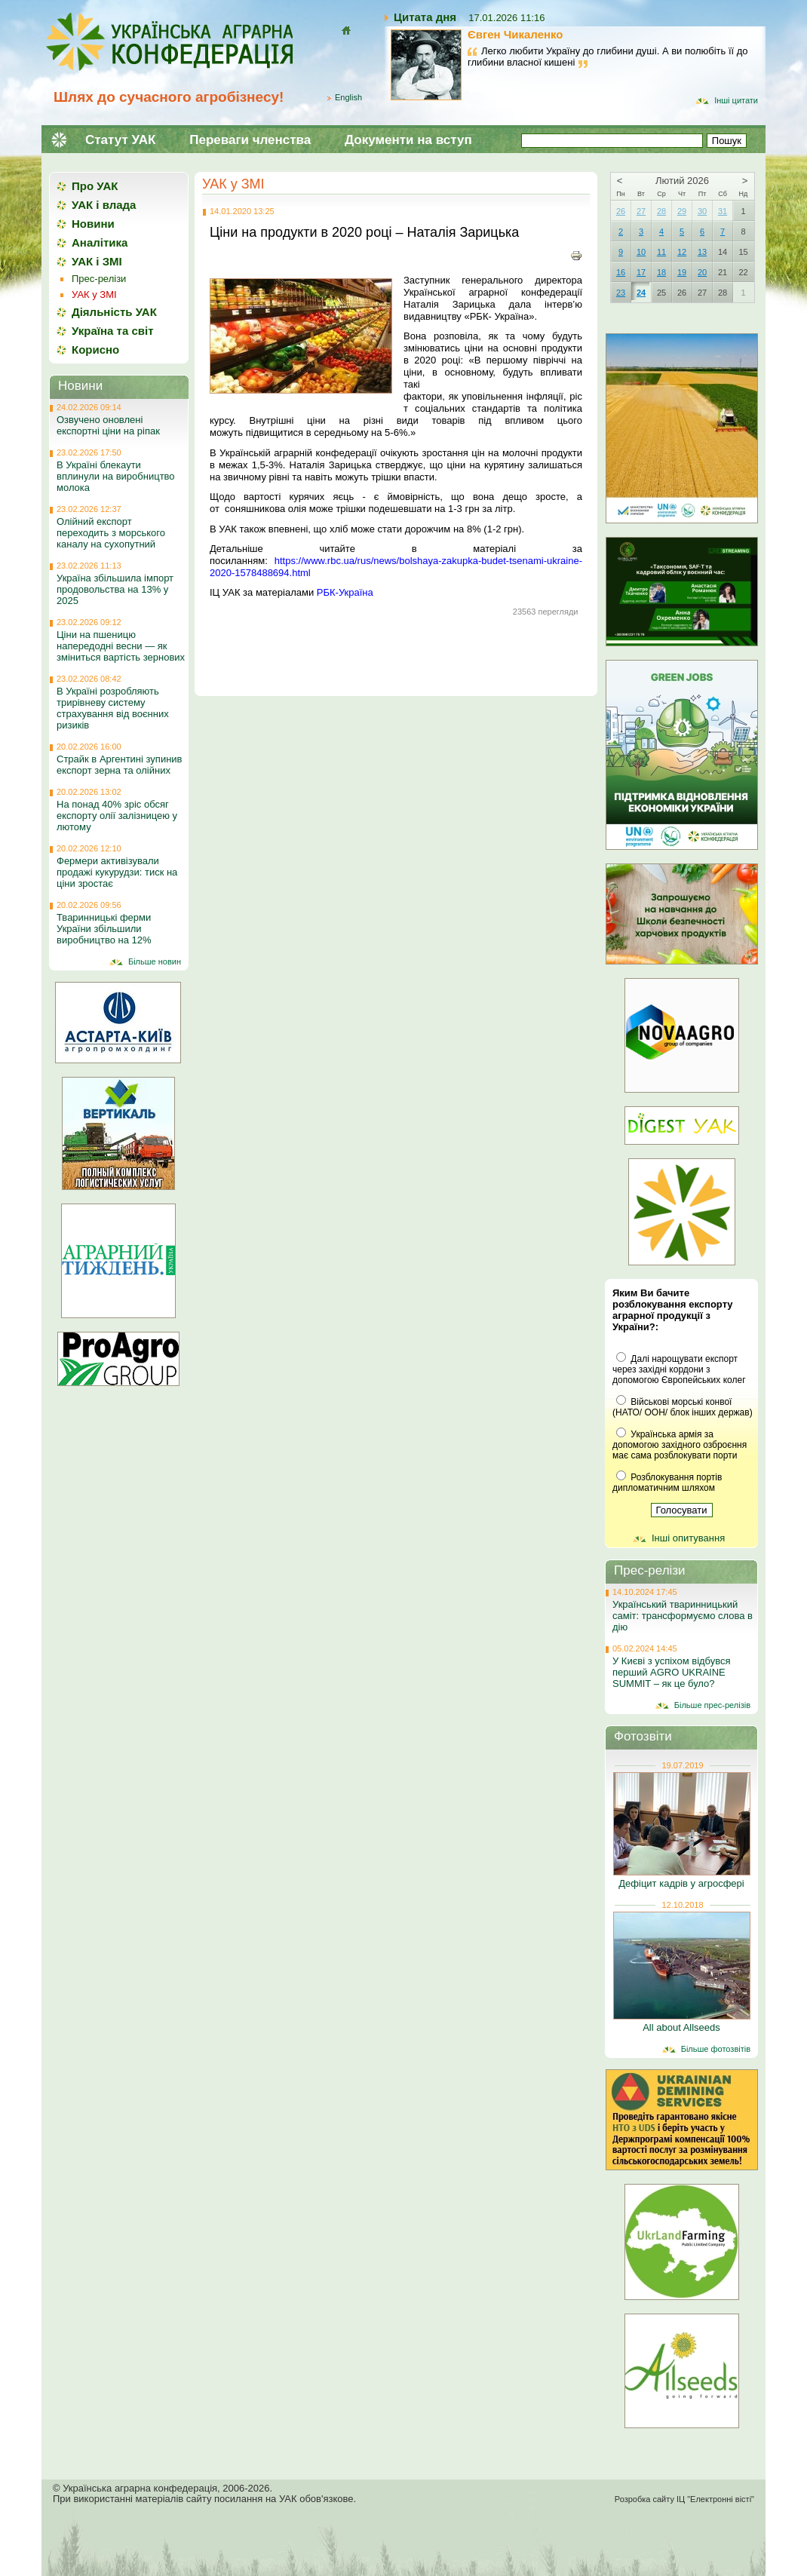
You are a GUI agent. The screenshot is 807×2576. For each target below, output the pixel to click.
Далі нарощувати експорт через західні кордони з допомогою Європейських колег (679, 1369)
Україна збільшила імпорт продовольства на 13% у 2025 (115, 589)
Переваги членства (250, 140)
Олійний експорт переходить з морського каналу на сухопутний (111, 533)
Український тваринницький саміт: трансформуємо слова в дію (682, 1616)
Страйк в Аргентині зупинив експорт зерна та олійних (120, 764)
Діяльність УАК (114, 311)
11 (661, 251)
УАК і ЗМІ (97, 261)
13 (702, 251)
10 (641, 251)
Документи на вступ (408, 140)
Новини (93, 223)
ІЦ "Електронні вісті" (715, 2499)
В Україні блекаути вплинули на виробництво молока (116, 476)
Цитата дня (425, 17)
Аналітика (99, 242)
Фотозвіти (643, 1736)
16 (620, 272)
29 (681, 211)
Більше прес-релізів (712, 1705)
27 (641, 211)
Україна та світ (113, 330)
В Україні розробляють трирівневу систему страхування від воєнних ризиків (113, 708)
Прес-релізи (99, 278)
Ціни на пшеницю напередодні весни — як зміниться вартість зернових (121, 646)
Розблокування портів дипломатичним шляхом (667, 1482)
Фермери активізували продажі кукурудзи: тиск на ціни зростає (117, 872)
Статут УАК (120, 140)
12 (681, 251)
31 (722, 211)
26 (620, 211)
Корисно (95, 349)
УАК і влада (104, 204)
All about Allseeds (681, 2027)
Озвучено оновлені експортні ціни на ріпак (108, 425)
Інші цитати (736, 100)
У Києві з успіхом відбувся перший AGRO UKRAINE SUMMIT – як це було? (671, 1672)
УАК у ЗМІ (233, 184)
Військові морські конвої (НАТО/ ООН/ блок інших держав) (682, 1407)
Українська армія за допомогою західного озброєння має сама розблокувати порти (679, 1445)
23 (620, 292)
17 (641, 272)
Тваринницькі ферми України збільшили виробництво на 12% (104, 929)
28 (661, 211)
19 (681, 272)
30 (702, 211)
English (348, 97)
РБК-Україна (345, 592)
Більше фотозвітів (715, 2048)
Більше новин (154, 961)
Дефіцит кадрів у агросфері (681, 1883)
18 (661, 272)
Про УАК (95, 185)
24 (641, 292)
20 (702, 272)
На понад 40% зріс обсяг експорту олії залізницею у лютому (117, 816)
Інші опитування (688, 1538)
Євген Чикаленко (515, 34)
